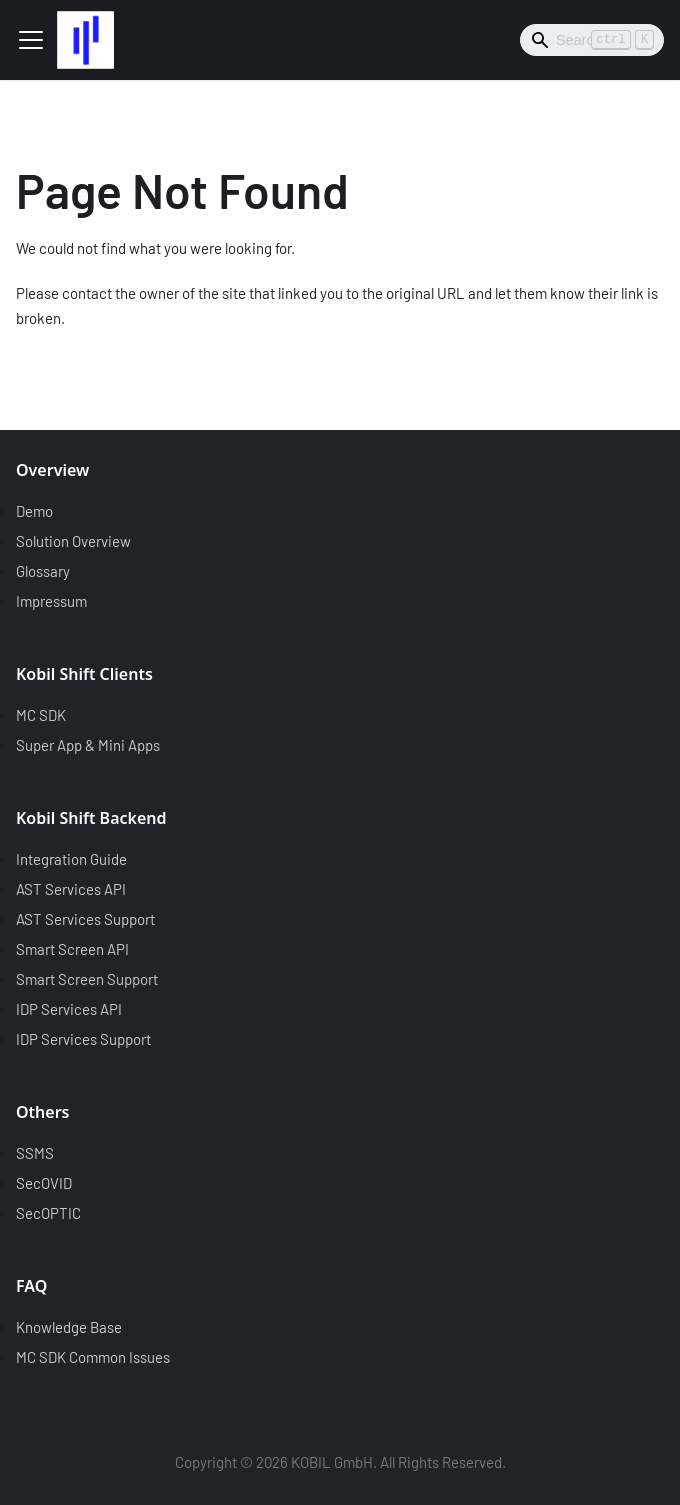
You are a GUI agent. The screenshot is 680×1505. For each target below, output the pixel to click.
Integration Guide (71, 859)
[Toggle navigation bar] (31, 40)
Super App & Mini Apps (88, 745)
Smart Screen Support (87, 979)
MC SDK (41, 715)
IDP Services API (69, 1009)
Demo (34, 511)
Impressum (51, 601)
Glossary (43, 571)
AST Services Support (85, 919)
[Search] (592, 40)
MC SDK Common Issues (93, 1357)
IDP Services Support (83, 1039)
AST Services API (71, 889)
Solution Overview (73, 541)
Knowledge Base (69, 1327)
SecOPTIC (48, 1213)
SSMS (35, 1153)
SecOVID (44, 1183)
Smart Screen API (72, 949)
